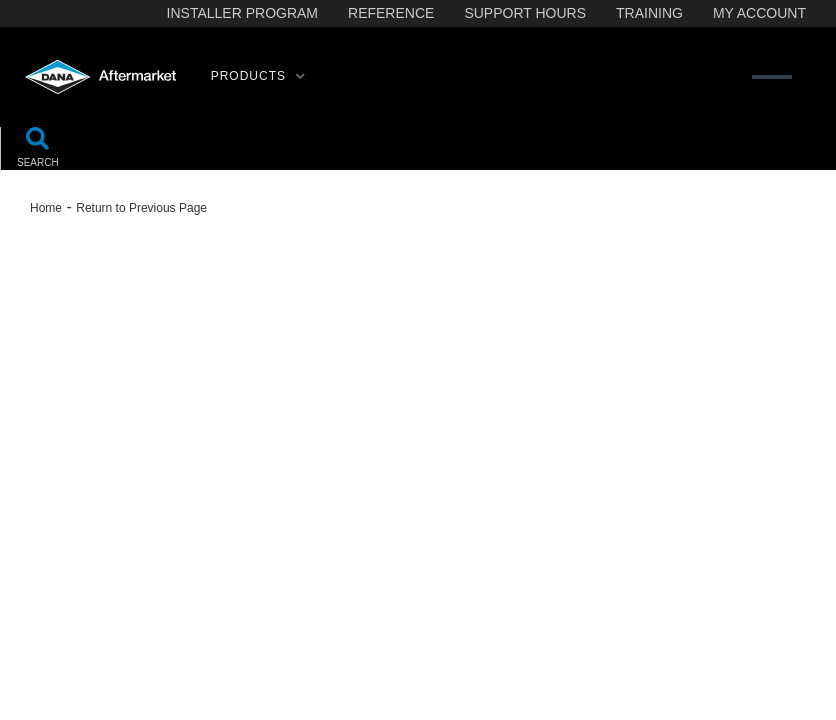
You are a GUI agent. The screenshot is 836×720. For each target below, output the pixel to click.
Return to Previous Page (141, 208)
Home (46, 208)
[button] (259, 77)
